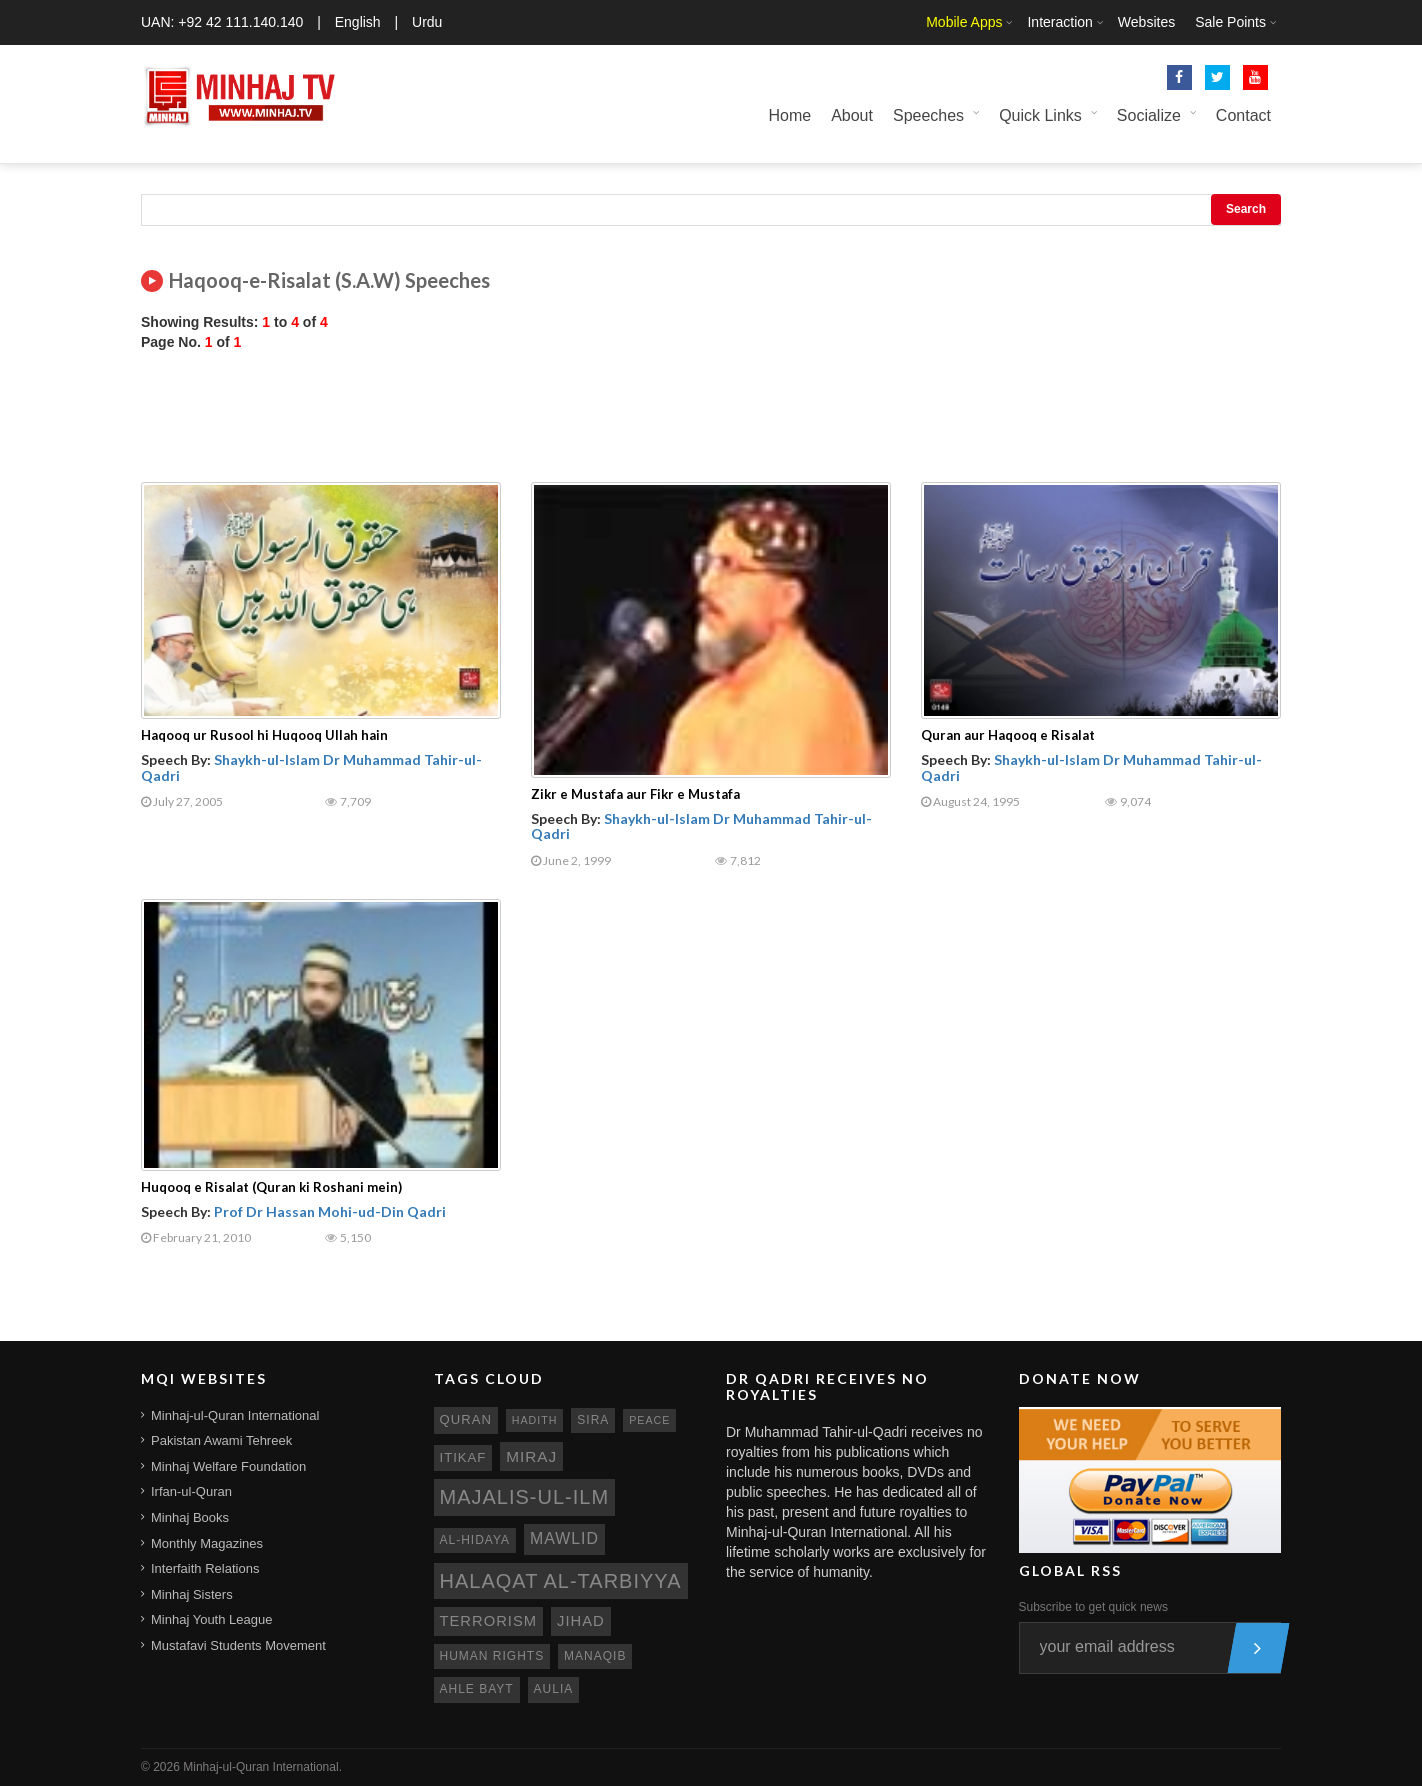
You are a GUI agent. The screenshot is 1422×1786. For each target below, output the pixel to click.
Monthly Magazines (207, 1543)
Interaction (1059, 22)
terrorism (489, 1621)
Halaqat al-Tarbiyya (561, 1581)
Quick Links (1040, 115)
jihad (581, 1621)
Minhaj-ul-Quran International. (262, 1767)
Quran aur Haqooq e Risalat (1008, 735)
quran (466, 1419)
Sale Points (1230, 22)
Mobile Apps (964, 22)
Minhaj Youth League (211, 1619)
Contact (1243, 115)
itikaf (463, 1457)
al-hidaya (475, 1540)
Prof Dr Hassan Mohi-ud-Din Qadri (330, 1211)
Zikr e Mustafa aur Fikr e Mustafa (635, 794)
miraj (531, 1456)
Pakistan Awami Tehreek (221, 1440)
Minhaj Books (190, 1517)
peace (649, 1420)
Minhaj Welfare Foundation (228, 1466)
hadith (535, 1420)
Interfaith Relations (205, 1568)
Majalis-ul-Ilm (525, 1497)
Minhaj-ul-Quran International (235, 1415)
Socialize (1149, 115)
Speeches (928, 115)
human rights (492, 1656)
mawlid (564, 1538)
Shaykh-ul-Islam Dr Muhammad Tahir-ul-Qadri (311, 767)
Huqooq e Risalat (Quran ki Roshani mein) (271, 1187)
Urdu (427, 22)
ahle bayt (477, 1689)
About (852, 115)
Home (789, 115)
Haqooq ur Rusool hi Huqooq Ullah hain (264, 735)
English (358, 22)
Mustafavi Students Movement (238, 1645)
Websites (1146, 22)
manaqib (595, 1656)
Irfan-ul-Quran (191, 1491)
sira (593, 1420)
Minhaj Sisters (192, 1594)
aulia (554, 1689)
